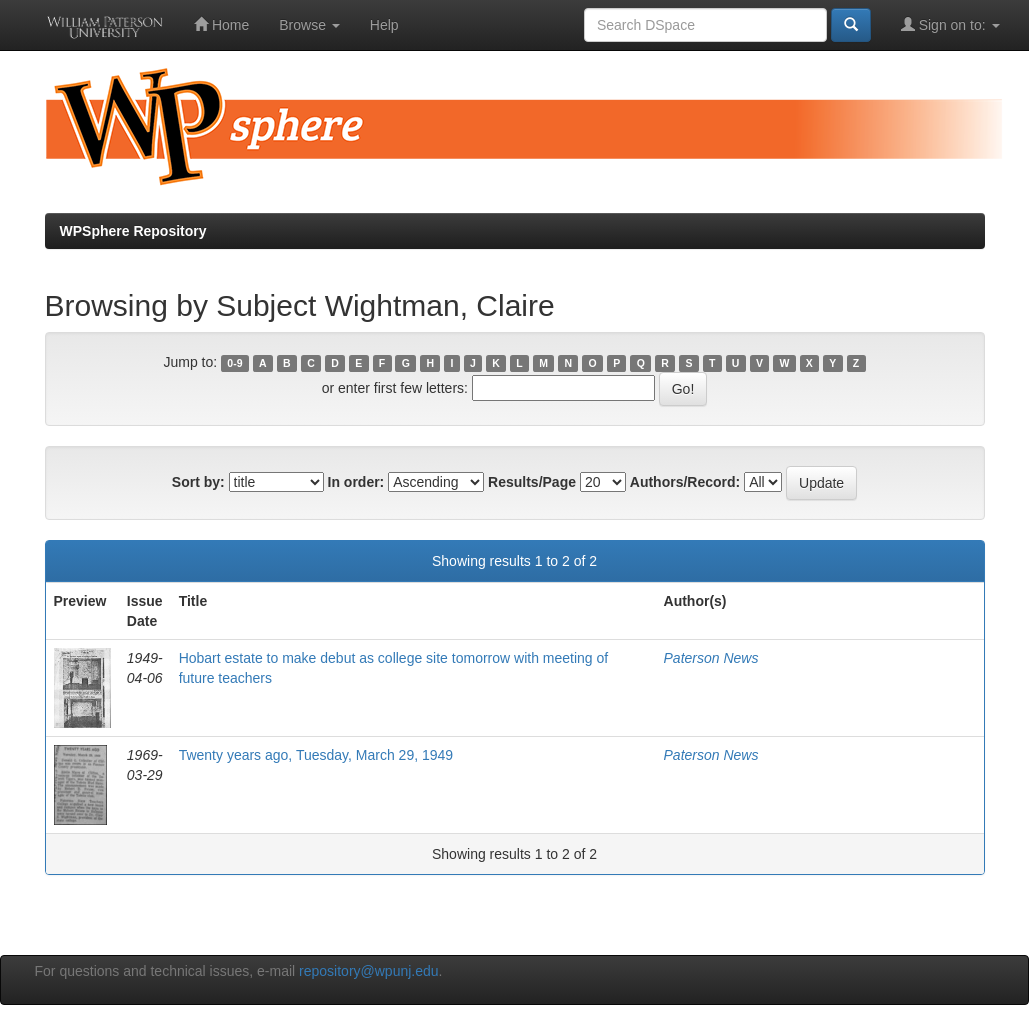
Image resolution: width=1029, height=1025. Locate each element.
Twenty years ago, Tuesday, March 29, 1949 (316, 755)
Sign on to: (950, 24)
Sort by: (198, 482)
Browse (309, 25)
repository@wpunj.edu (369, 971)
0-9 (234, 363)
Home (221, 24)
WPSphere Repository (133, 231)
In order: (356, 482)
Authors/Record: (685, 482)
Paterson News (711, 658)
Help (384, 25)
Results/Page (532, 482)
